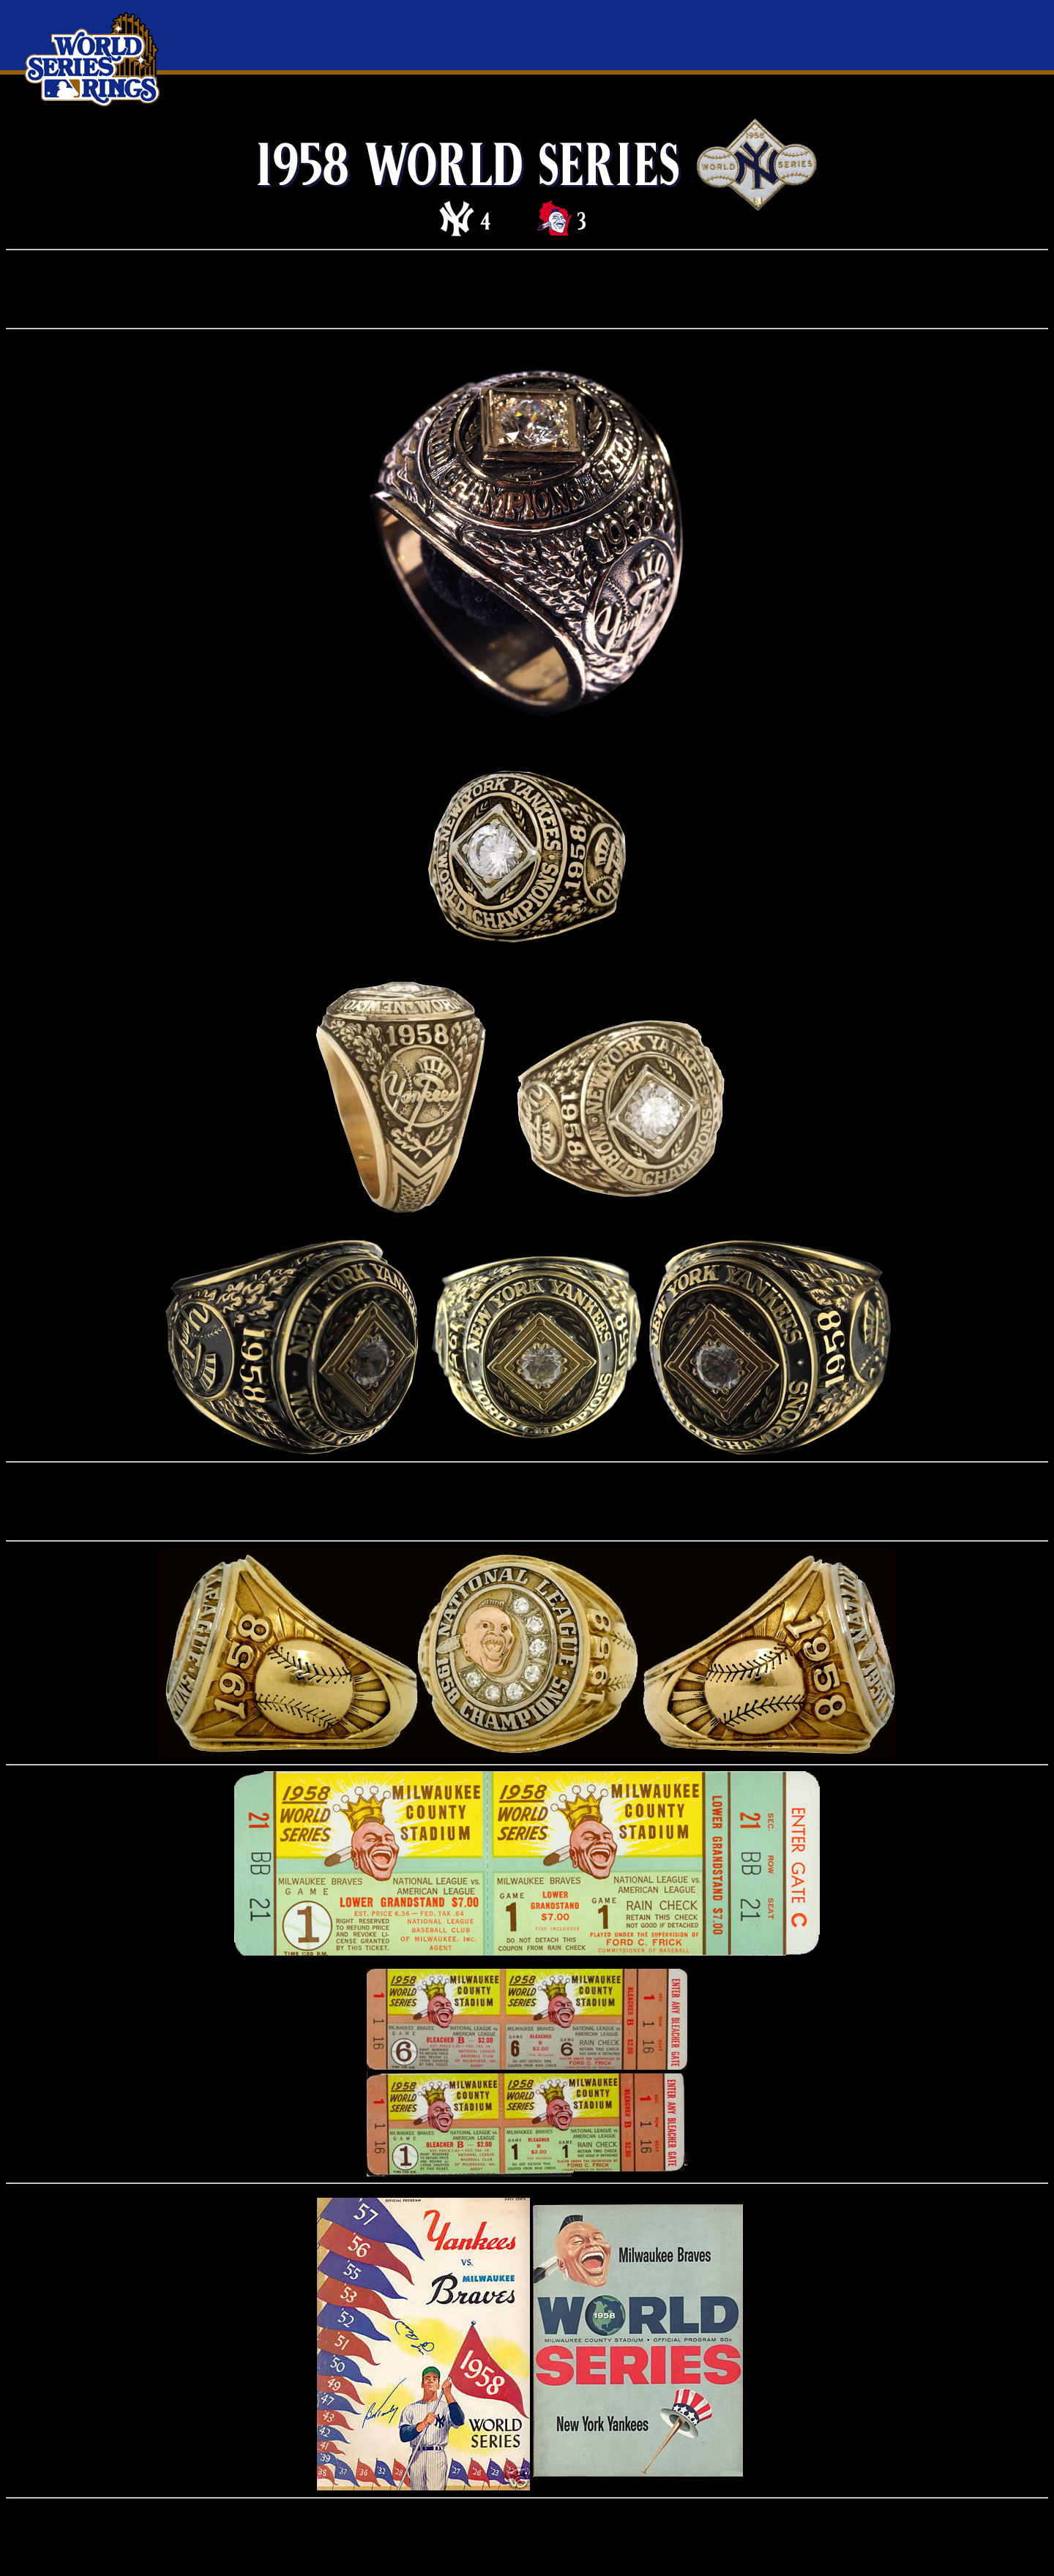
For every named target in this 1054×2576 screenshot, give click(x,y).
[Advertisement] (527, 289)
